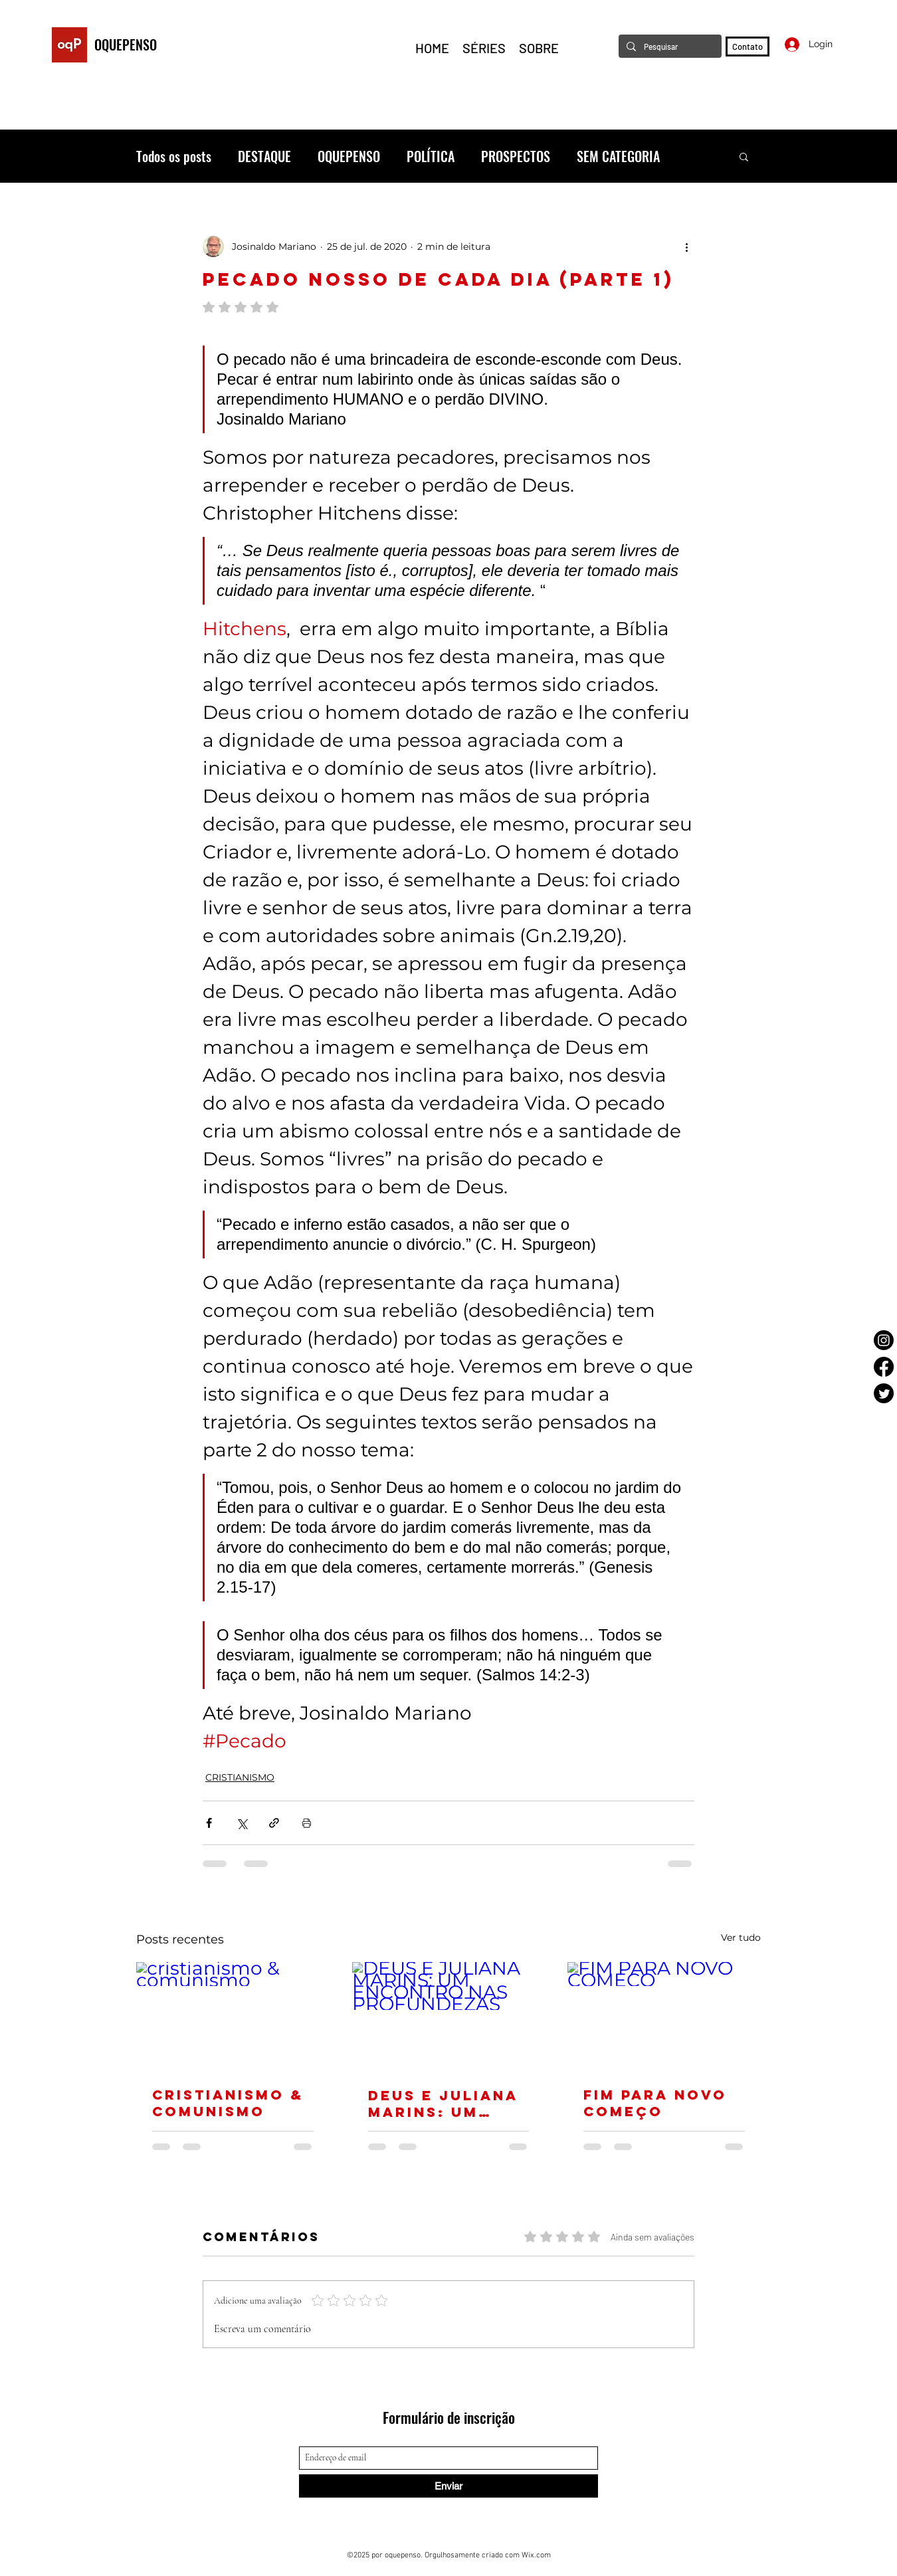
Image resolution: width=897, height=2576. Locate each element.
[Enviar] (448, 2486)
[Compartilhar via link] (274, 1823)
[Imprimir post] (306, 1823)
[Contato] (747, 46)
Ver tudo (741, 1937)
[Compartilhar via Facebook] (209, 1823)
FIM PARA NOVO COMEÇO (655, 2103)
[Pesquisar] (669, 46)
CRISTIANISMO (239, 1777)
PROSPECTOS (515, 156)
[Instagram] (884, 1340)
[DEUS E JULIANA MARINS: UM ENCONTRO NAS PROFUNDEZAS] (449, 2016)
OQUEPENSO (125, 44)
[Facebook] (884, 1367)
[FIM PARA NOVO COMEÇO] (664, 2016)
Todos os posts (173, 156)
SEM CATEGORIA (618, 156)
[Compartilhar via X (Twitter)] (241, 1823)
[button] (744, 156)
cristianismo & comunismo (228, 2103)
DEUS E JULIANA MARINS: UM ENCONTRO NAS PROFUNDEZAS (443, 2103)
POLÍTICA (430, 156)
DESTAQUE (264, 156)
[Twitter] (884, 1393)
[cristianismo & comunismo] (233, 2016)
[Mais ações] (686, 246)
